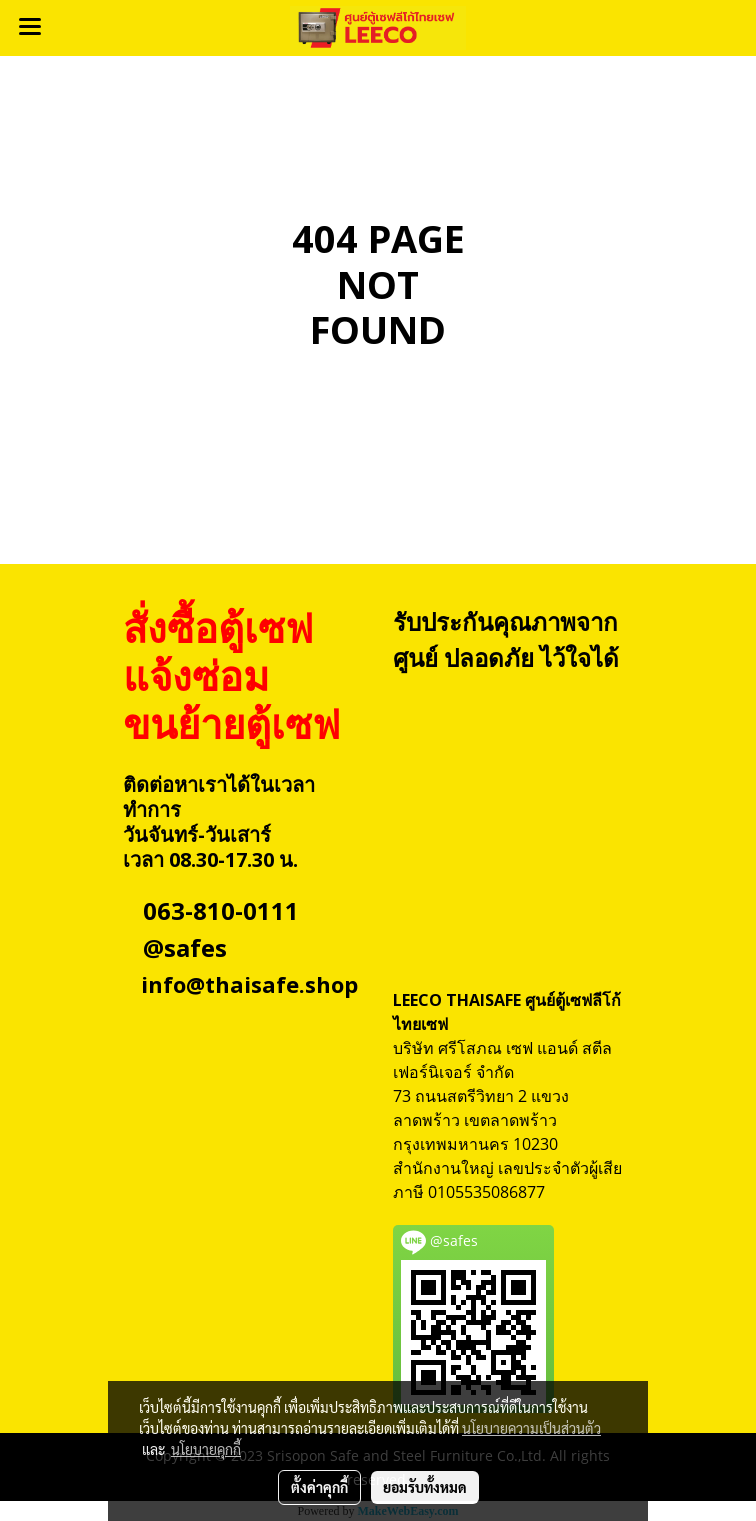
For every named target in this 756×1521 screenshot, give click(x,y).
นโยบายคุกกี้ (206, 1449)
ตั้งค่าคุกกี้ (319, 1487)
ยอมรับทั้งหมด (425, 1487)
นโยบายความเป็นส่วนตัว (531, 1428)
